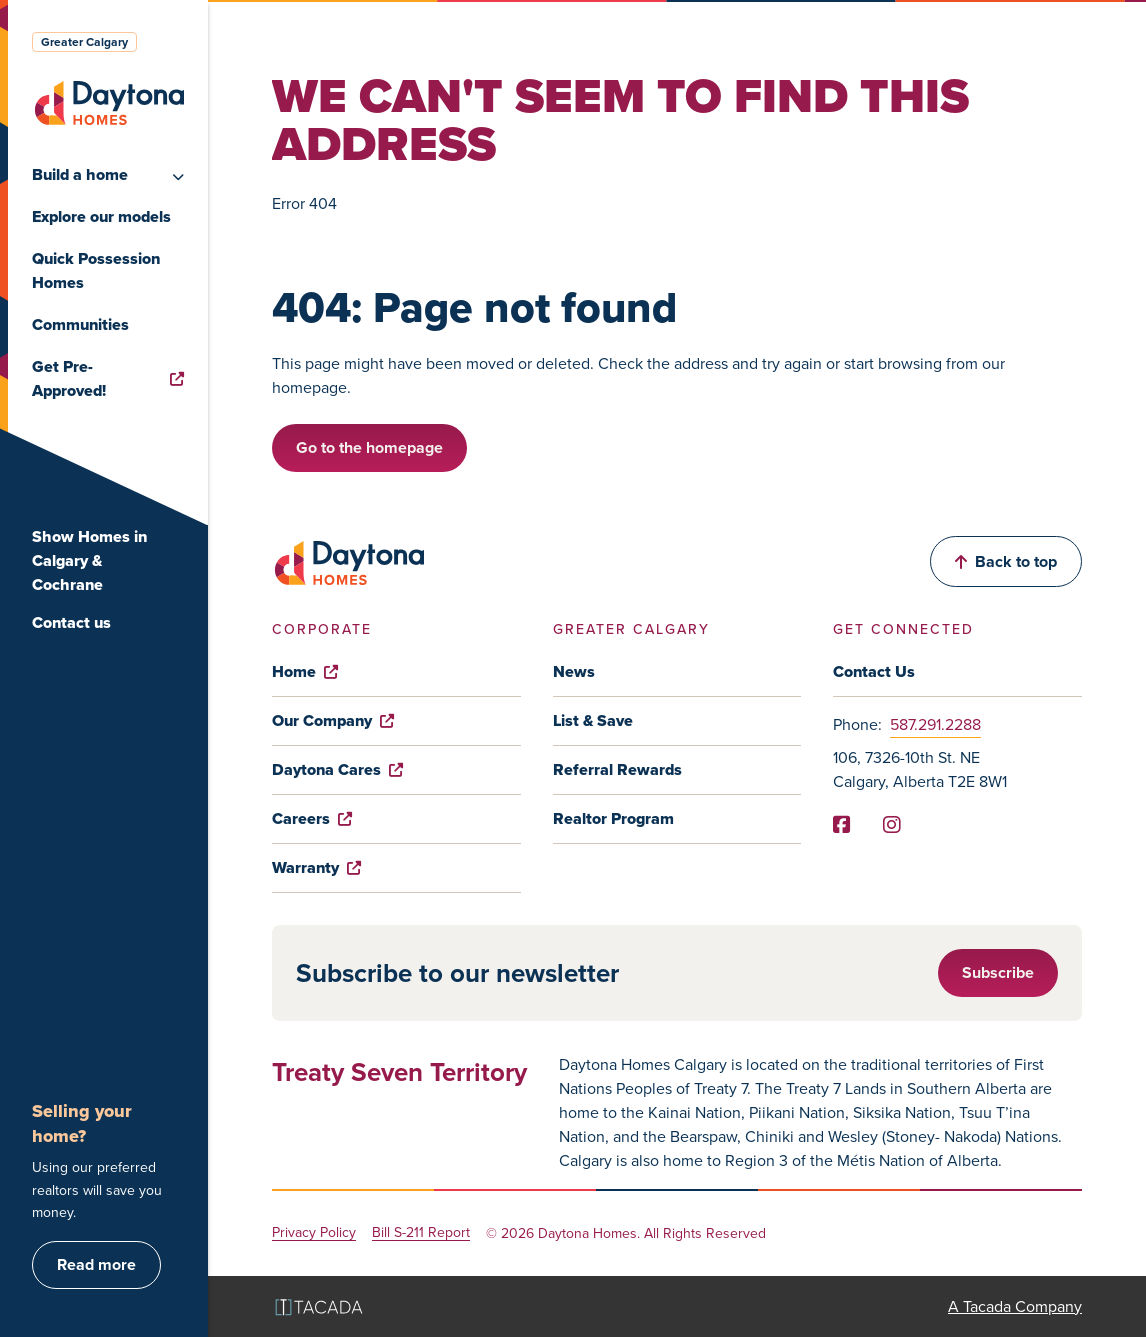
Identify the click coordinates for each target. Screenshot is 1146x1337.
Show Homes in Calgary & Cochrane (89, 560)
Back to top (1006, 561)
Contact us (71, 622)
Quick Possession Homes (96, 270)
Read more (96, 1264)
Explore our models (101, 216)
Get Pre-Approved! (108, 378)
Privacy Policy (314, 1233)
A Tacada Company (1015, 1306)
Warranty (316, 867)
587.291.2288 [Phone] (935, 724)
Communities (80, 324)
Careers (312, 818)
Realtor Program (613, 818)
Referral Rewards (617, 769)
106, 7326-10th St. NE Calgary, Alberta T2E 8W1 (920, 769)
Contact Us (874, 671)
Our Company (333, 720)
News (574, 671)
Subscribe (998, 972)
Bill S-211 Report (421, 1233)
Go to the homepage (369, 447)
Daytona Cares (337, 769)
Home (305, 671)
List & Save (593, 720)
